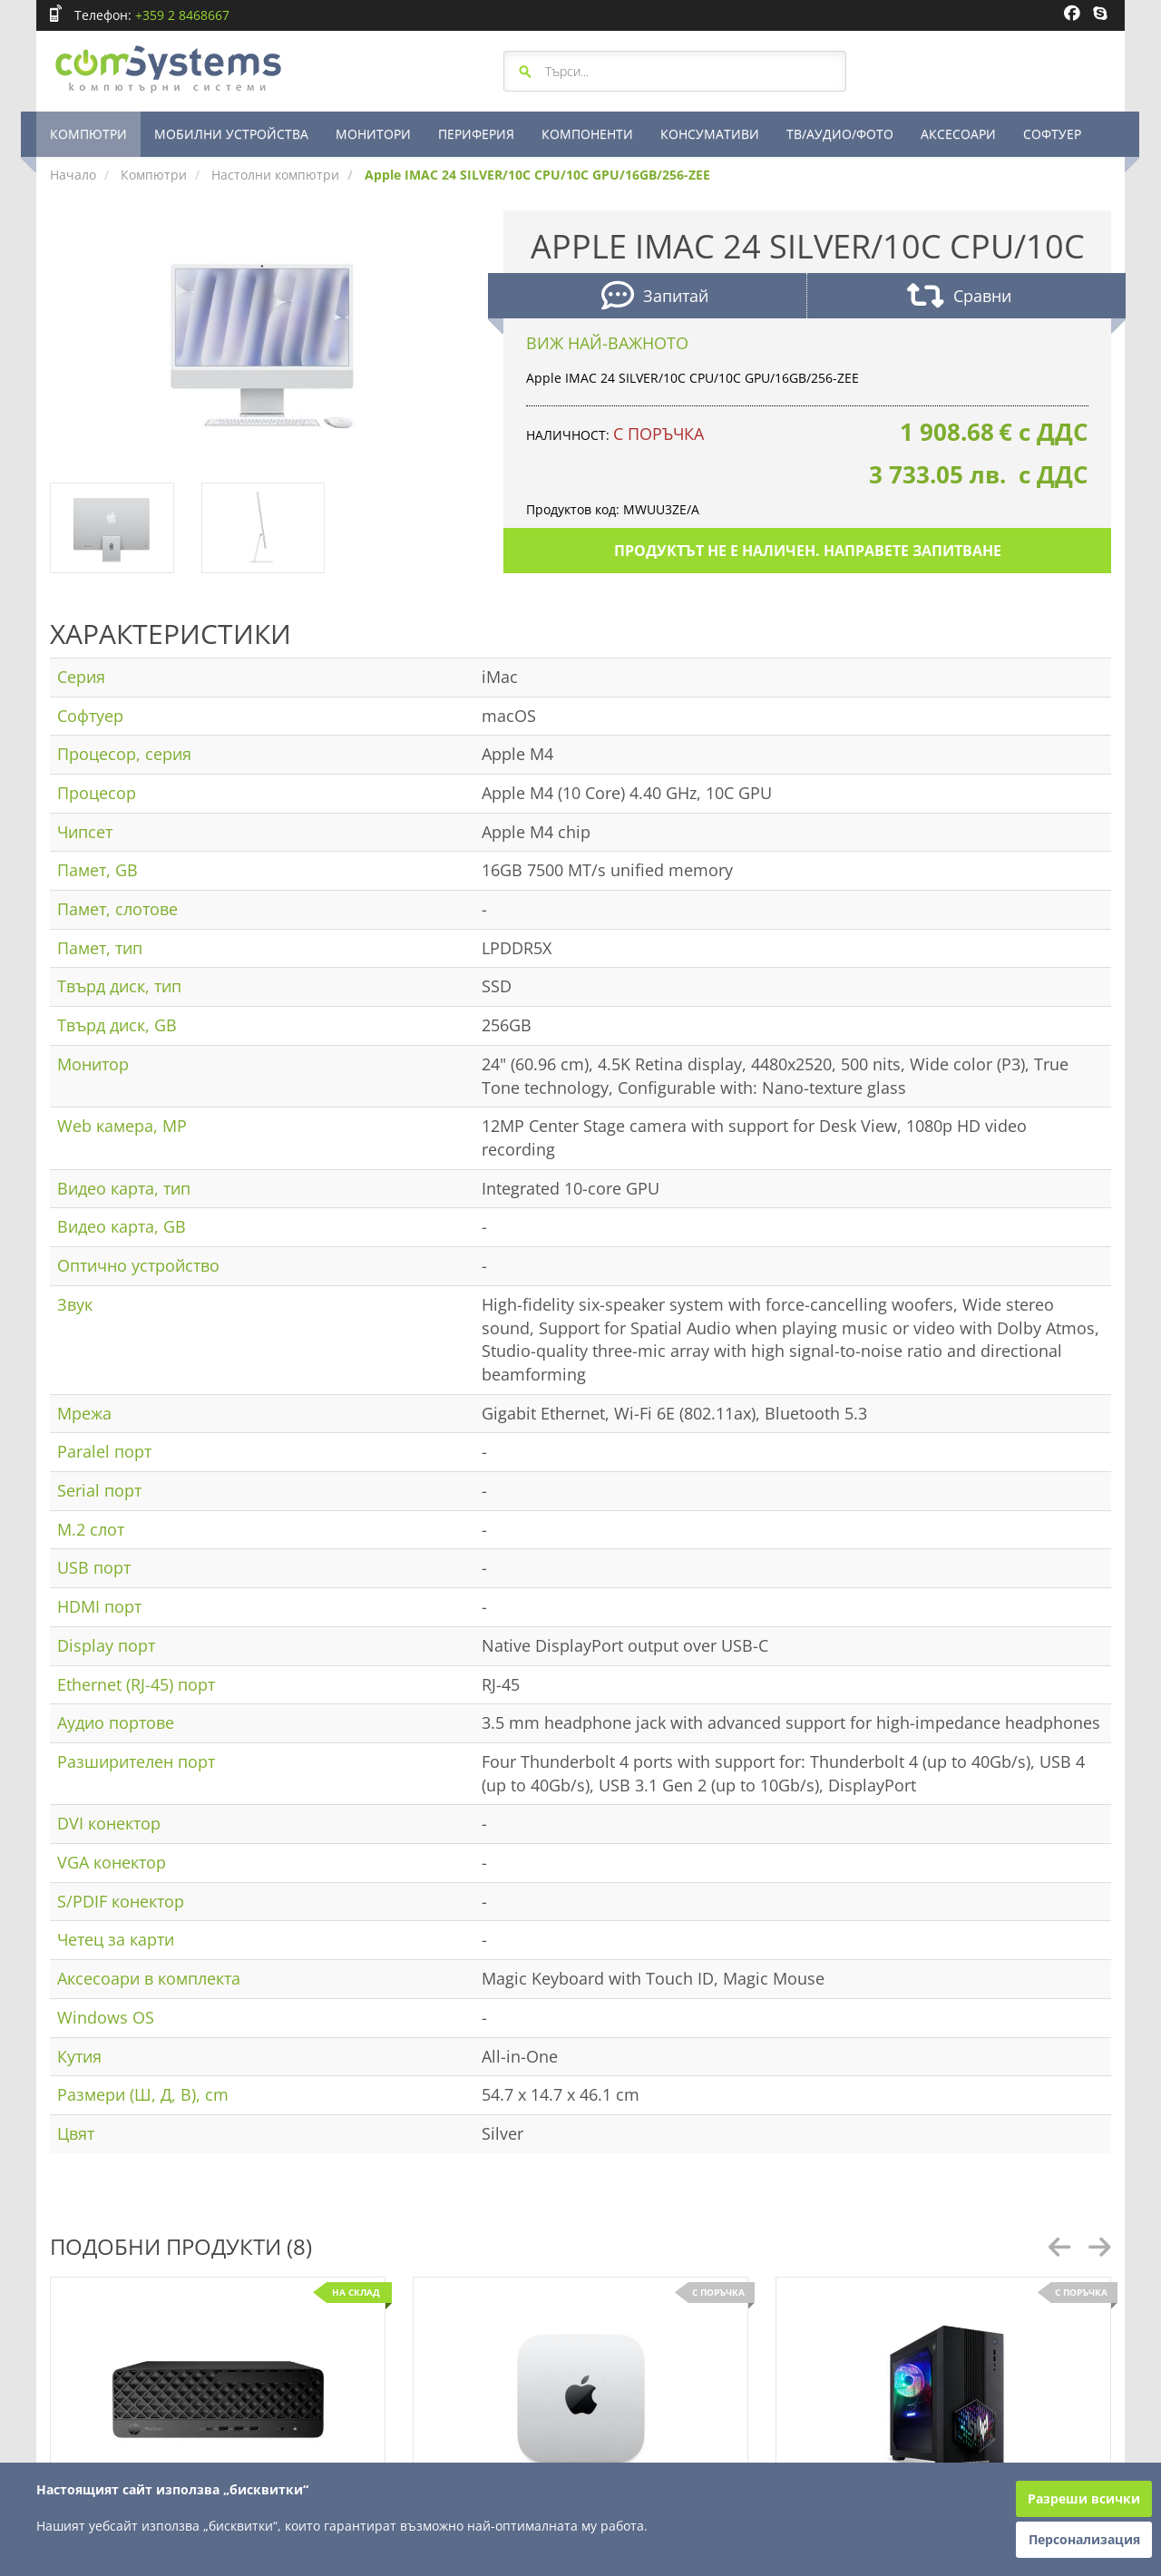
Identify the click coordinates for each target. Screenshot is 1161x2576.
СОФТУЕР (1052, 133)
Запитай (654, 298)
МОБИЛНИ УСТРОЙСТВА (231, 133)
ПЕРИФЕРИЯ (476, 133)
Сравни (959, 298)
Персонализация (1084, 2539)
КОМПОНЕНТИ (587, 133)
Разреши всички (1084, 2498)
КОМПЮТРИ (88, 133)
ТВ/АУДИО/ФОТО (839, 133)
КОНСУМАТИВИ (709, 133)
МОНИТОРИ (373, 133)
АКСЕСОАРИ (958, 133)
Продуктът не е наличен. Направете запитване (807, 551)
